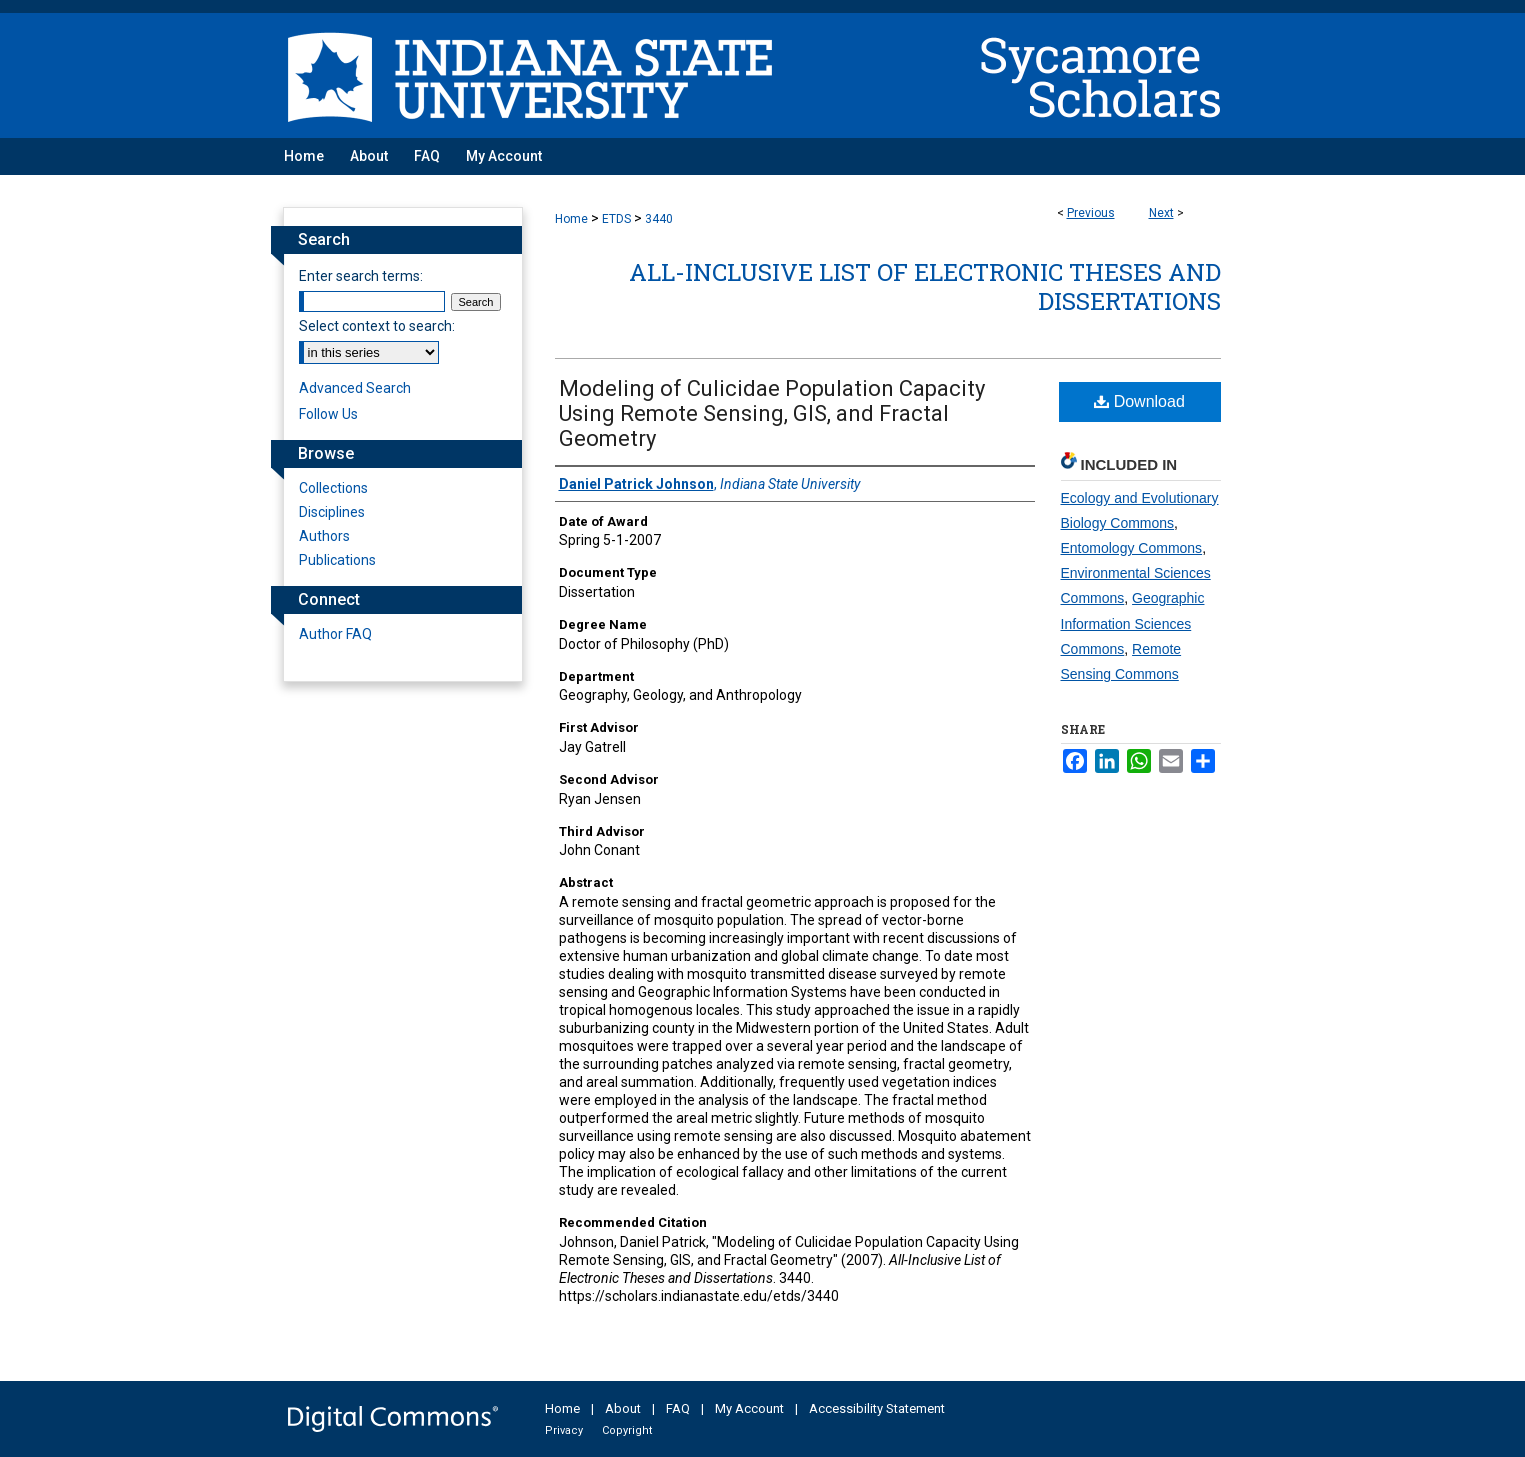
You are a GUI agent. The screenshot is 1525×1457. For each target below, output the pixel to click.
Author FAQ (335, 634)
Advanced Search (355, 388)
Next (1161, 213)
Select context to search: (377, 326)
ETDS (616, 219)
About (623, 1408)
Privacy (564, 1430)
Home (571, 219)
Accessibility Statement (877, 1408)
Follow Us (328, 414)
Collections (333, 488)
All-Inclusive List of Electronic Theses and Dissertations (925, 286)
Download (1139, 401)
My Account (749, 1408)
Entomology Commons (1132, 548)
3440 (659, 219)
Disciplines (332, 512)
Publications (337, 560)
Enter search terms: (361, 276)
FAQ (678, 1408)
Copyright (627, 1430)
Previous (1091, 213)
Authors (324, 536)
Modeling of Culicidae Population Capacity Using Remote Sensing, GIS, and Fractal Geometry (772, 413)
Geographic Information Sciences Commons (1133, 623)
